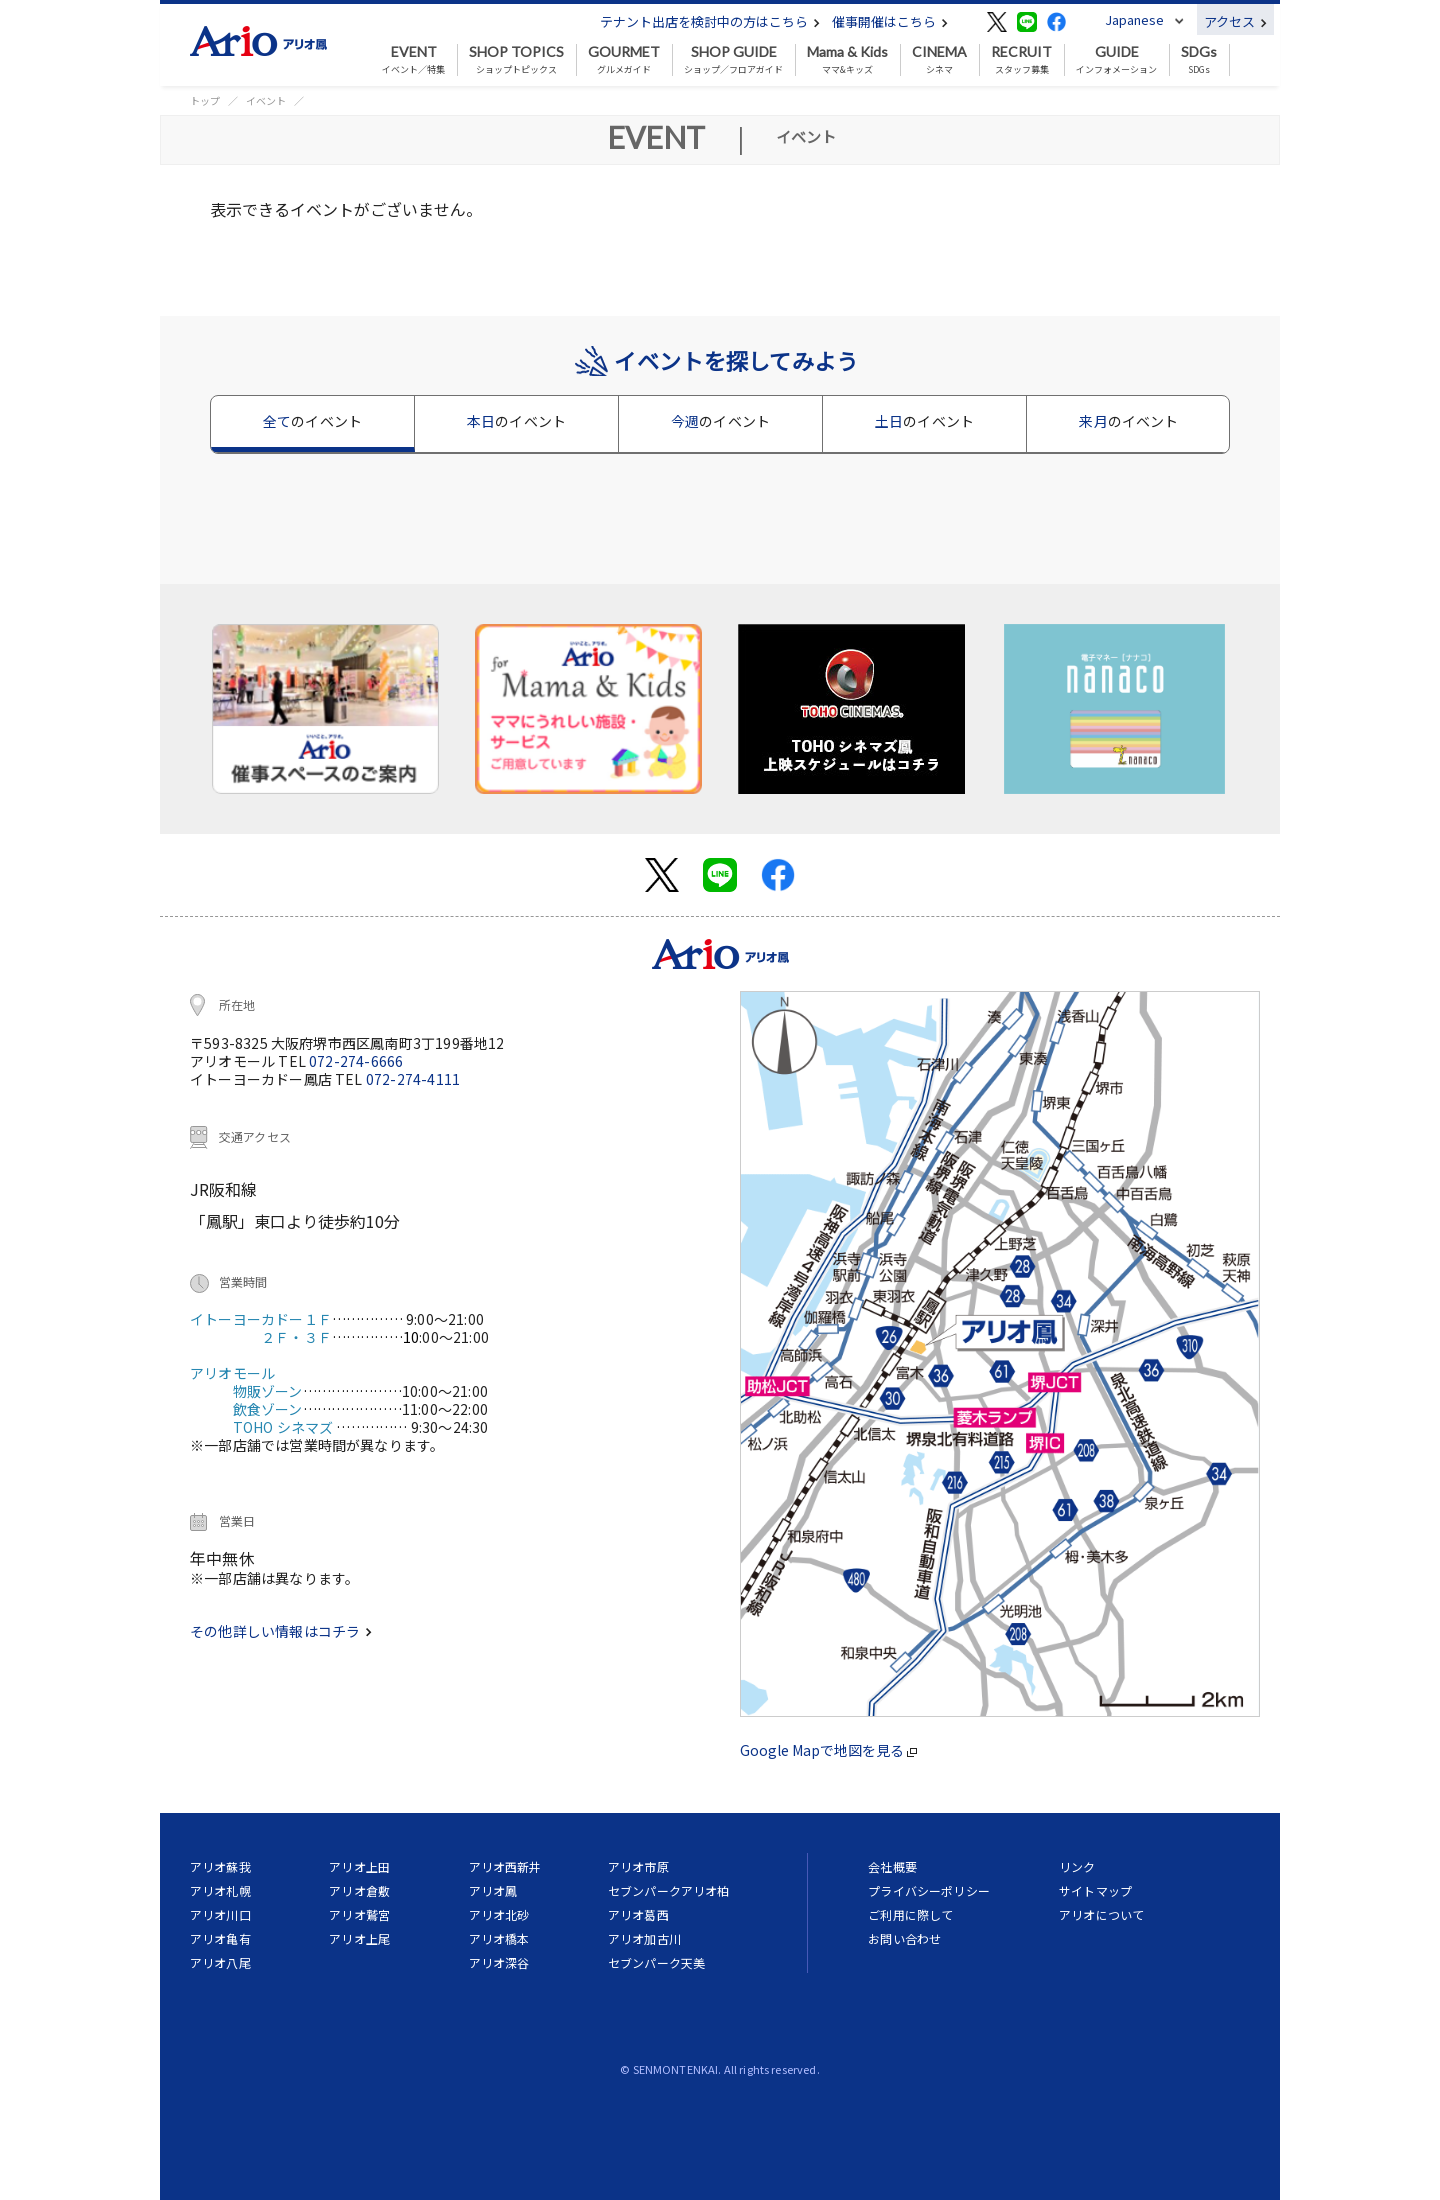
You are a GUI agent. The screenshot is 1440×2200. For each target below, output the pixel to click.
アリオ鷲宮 (359, 1914)
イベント (266, 100)
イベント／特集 (413, 60)
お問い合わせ (904, 1938)
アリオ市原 (638, 1866)
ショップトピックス (516, 60)
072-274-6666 (356, 1061)
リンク (1077, 1866)
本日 (516, 421)
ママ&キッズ (847, 60)
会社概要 (892, 1866)
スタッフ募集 (1021, 60)
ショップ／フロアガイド (733, 60)
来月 (1128, 421)
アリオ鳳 (493, 1890)
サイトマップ (1095, 1890)
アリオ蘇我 (220, 1866)
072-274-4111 (413, 1079)
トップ (205, 100)
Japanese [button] (1134, 19)
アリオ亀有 (220, 1938)
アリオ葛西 (638, 1914)
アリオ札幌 (220, 1890)
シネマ (939, 60)
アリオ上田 (359, 1866)
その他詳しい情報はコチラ (281, 1631)
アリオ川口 (220, 1914)
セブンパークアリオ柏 (669, 1890)
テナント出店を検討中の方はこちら (710, 21)
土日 (924, 421)
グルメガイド (624, 60)
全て (312, 421)
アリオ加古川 (644, 1938)
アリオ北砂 (499, 1914)
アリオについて (1101, 1914)
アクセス (1235, 21)
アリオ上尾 (359, 1938)
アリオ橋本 (499, 1938)
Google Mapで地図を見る (828, 1750)
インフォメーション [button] (1116, 60)
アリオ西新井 (505, 1866)
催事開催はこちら (890, 21)
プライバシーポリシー (929, 1890)
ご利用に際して (910, 1914)
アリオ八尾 (220, 1962)
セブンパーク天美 (656, 1962)
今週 (720, 421)
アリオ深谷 (499, 1962)
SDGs (1199, 60)
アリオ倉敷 (359, 1890)
